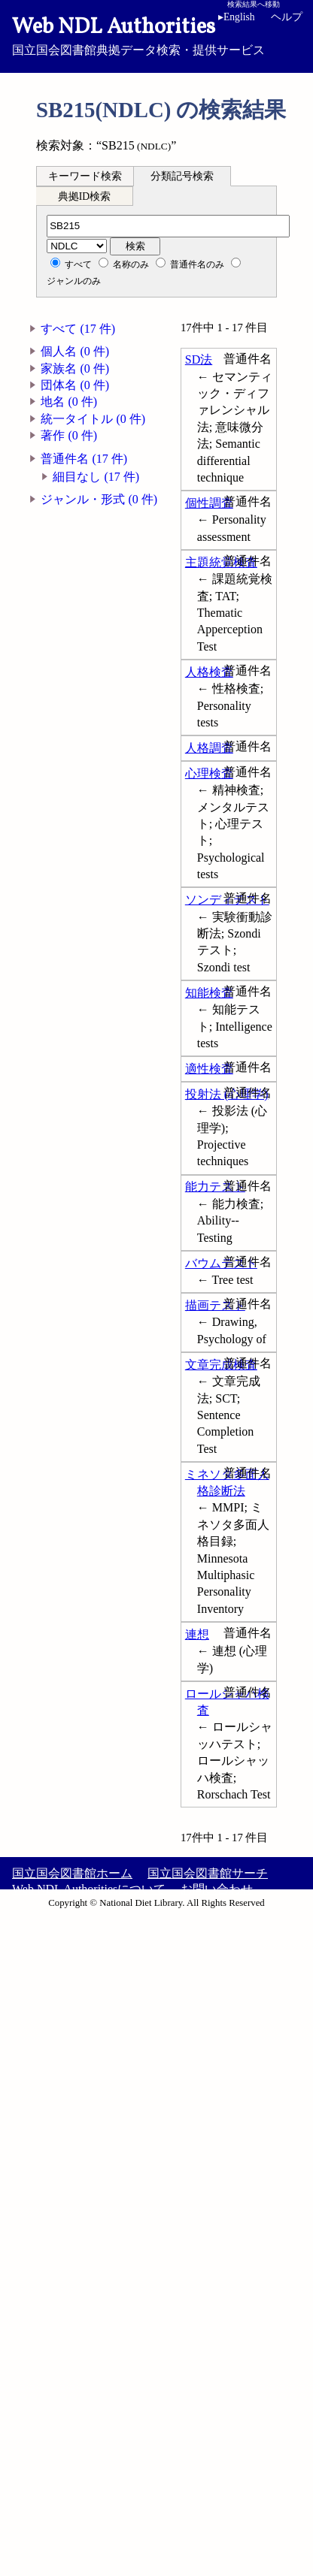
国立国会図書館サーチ (207, 1873)
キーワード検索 (85, 176)
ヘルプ (286, 17)
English (239, 17)
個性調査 (209, 503)
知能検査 (209, 992)
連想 (197, 1634)
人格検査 (209, 672)
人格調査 (209, 747)
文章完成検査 (221, 1364)
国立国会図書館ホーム (72, 1873)
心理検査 (209, 773)
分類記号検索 (182, 176)
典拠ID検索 (84, 196)
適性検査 (209, 1068)
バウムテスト (221, 1263)
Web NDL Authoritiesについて (89, 1889)
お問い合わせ (217, 1889)
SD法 (198, 359)
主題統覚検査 (221, 562)
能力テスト (215, 1186)
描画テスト (215, 1305)
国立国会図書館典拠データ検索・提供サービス (156, 34)
